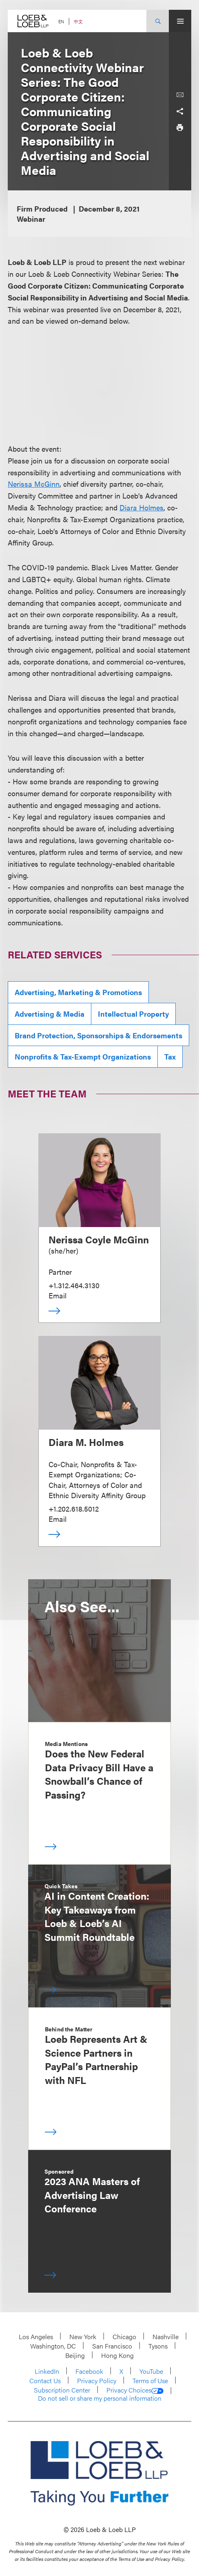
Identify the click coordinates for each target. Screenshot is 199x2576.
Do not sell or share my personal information (99, 2398)
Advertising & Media (49, 1014)
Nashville (166, 2336)
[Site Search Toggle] (157, 21)
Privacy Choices (135, 2390)
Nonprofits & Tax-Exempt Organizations (83, 1056)
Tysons (158, 2346)
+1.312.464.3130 (74, 1285)
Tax (170, 1056)
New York (82, 2336)
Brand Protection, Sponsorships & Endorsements (98, 1035)
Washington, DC (53, 2346)
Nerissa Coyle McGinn (99, 1239)
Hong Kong (117, 2355)
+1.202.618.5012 (74, 1508)
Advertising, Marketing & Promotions (78, 992)
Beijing (75, 2355)
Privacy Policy (96, 2380)
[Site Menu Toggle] (180, 21)
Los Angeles (36, 2336)
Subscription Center (62, 2390)
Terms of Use (150, 2380)
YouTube (151, 2371)
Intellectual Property (133, 1014)
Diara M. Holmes (86, 1442)
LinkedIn (47, 2371)
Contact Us (45, 2380)
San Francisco (112, 2346)
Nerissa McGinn (34, 484)
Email (57, 1295)
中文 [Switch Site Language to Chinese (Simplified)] (78, 21)
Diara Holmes (141, 507)
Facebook (89, 2371)
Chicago (124, 2336)
